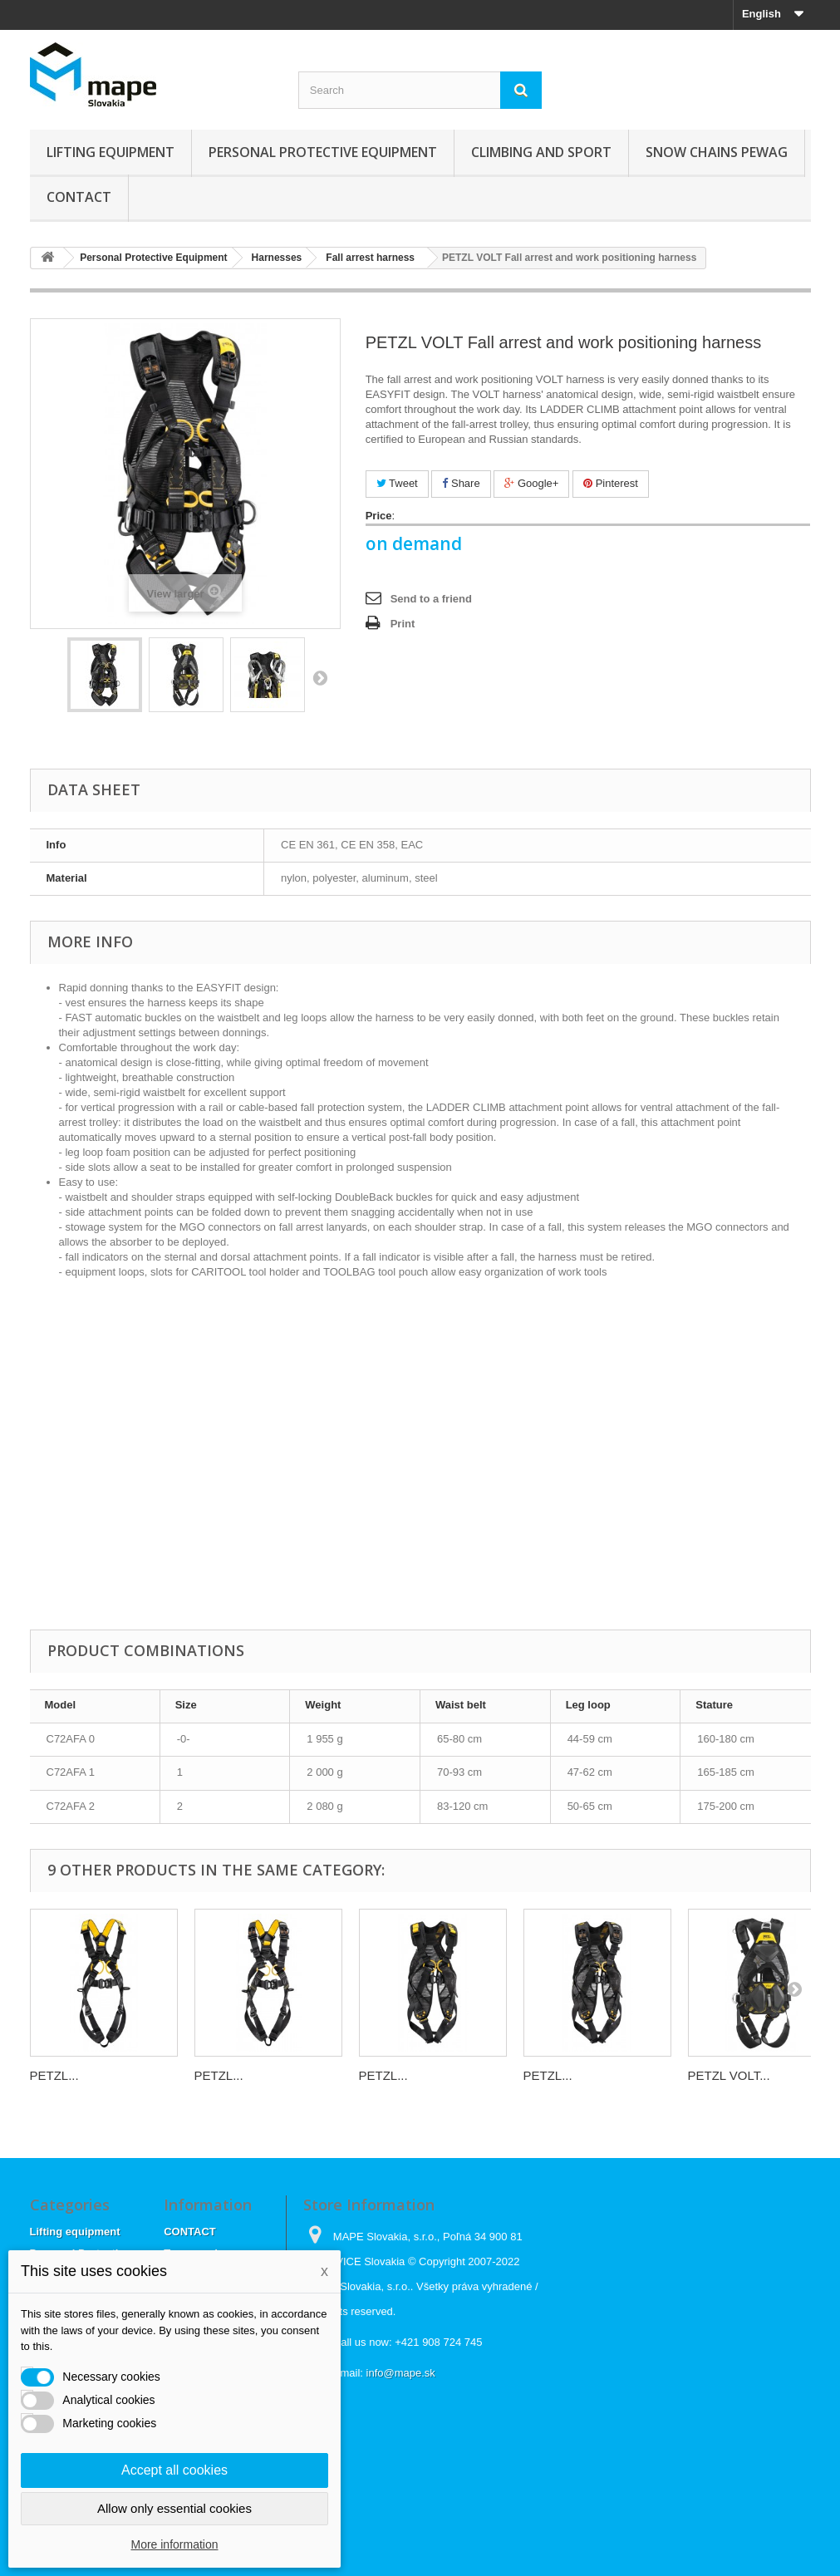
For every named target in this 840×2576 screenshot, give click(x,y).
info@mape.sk (400, 2373)
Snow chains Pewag (717, 152)
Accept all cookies (174, 2470)
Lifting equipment (110, 152)
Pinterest (610, 483)
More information (174, 2544)
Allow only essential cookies (174, 2508)
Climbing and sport (541, 152)
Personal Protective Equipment (323, 152)
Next (320, 677)
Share (460, 483)
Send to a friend (431, 598)
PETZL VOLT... (729, 2075)
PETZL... (54, 2075)
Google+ (531, 483)
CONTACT (79, 197)
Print (403, 623)
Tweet (397, 483)
